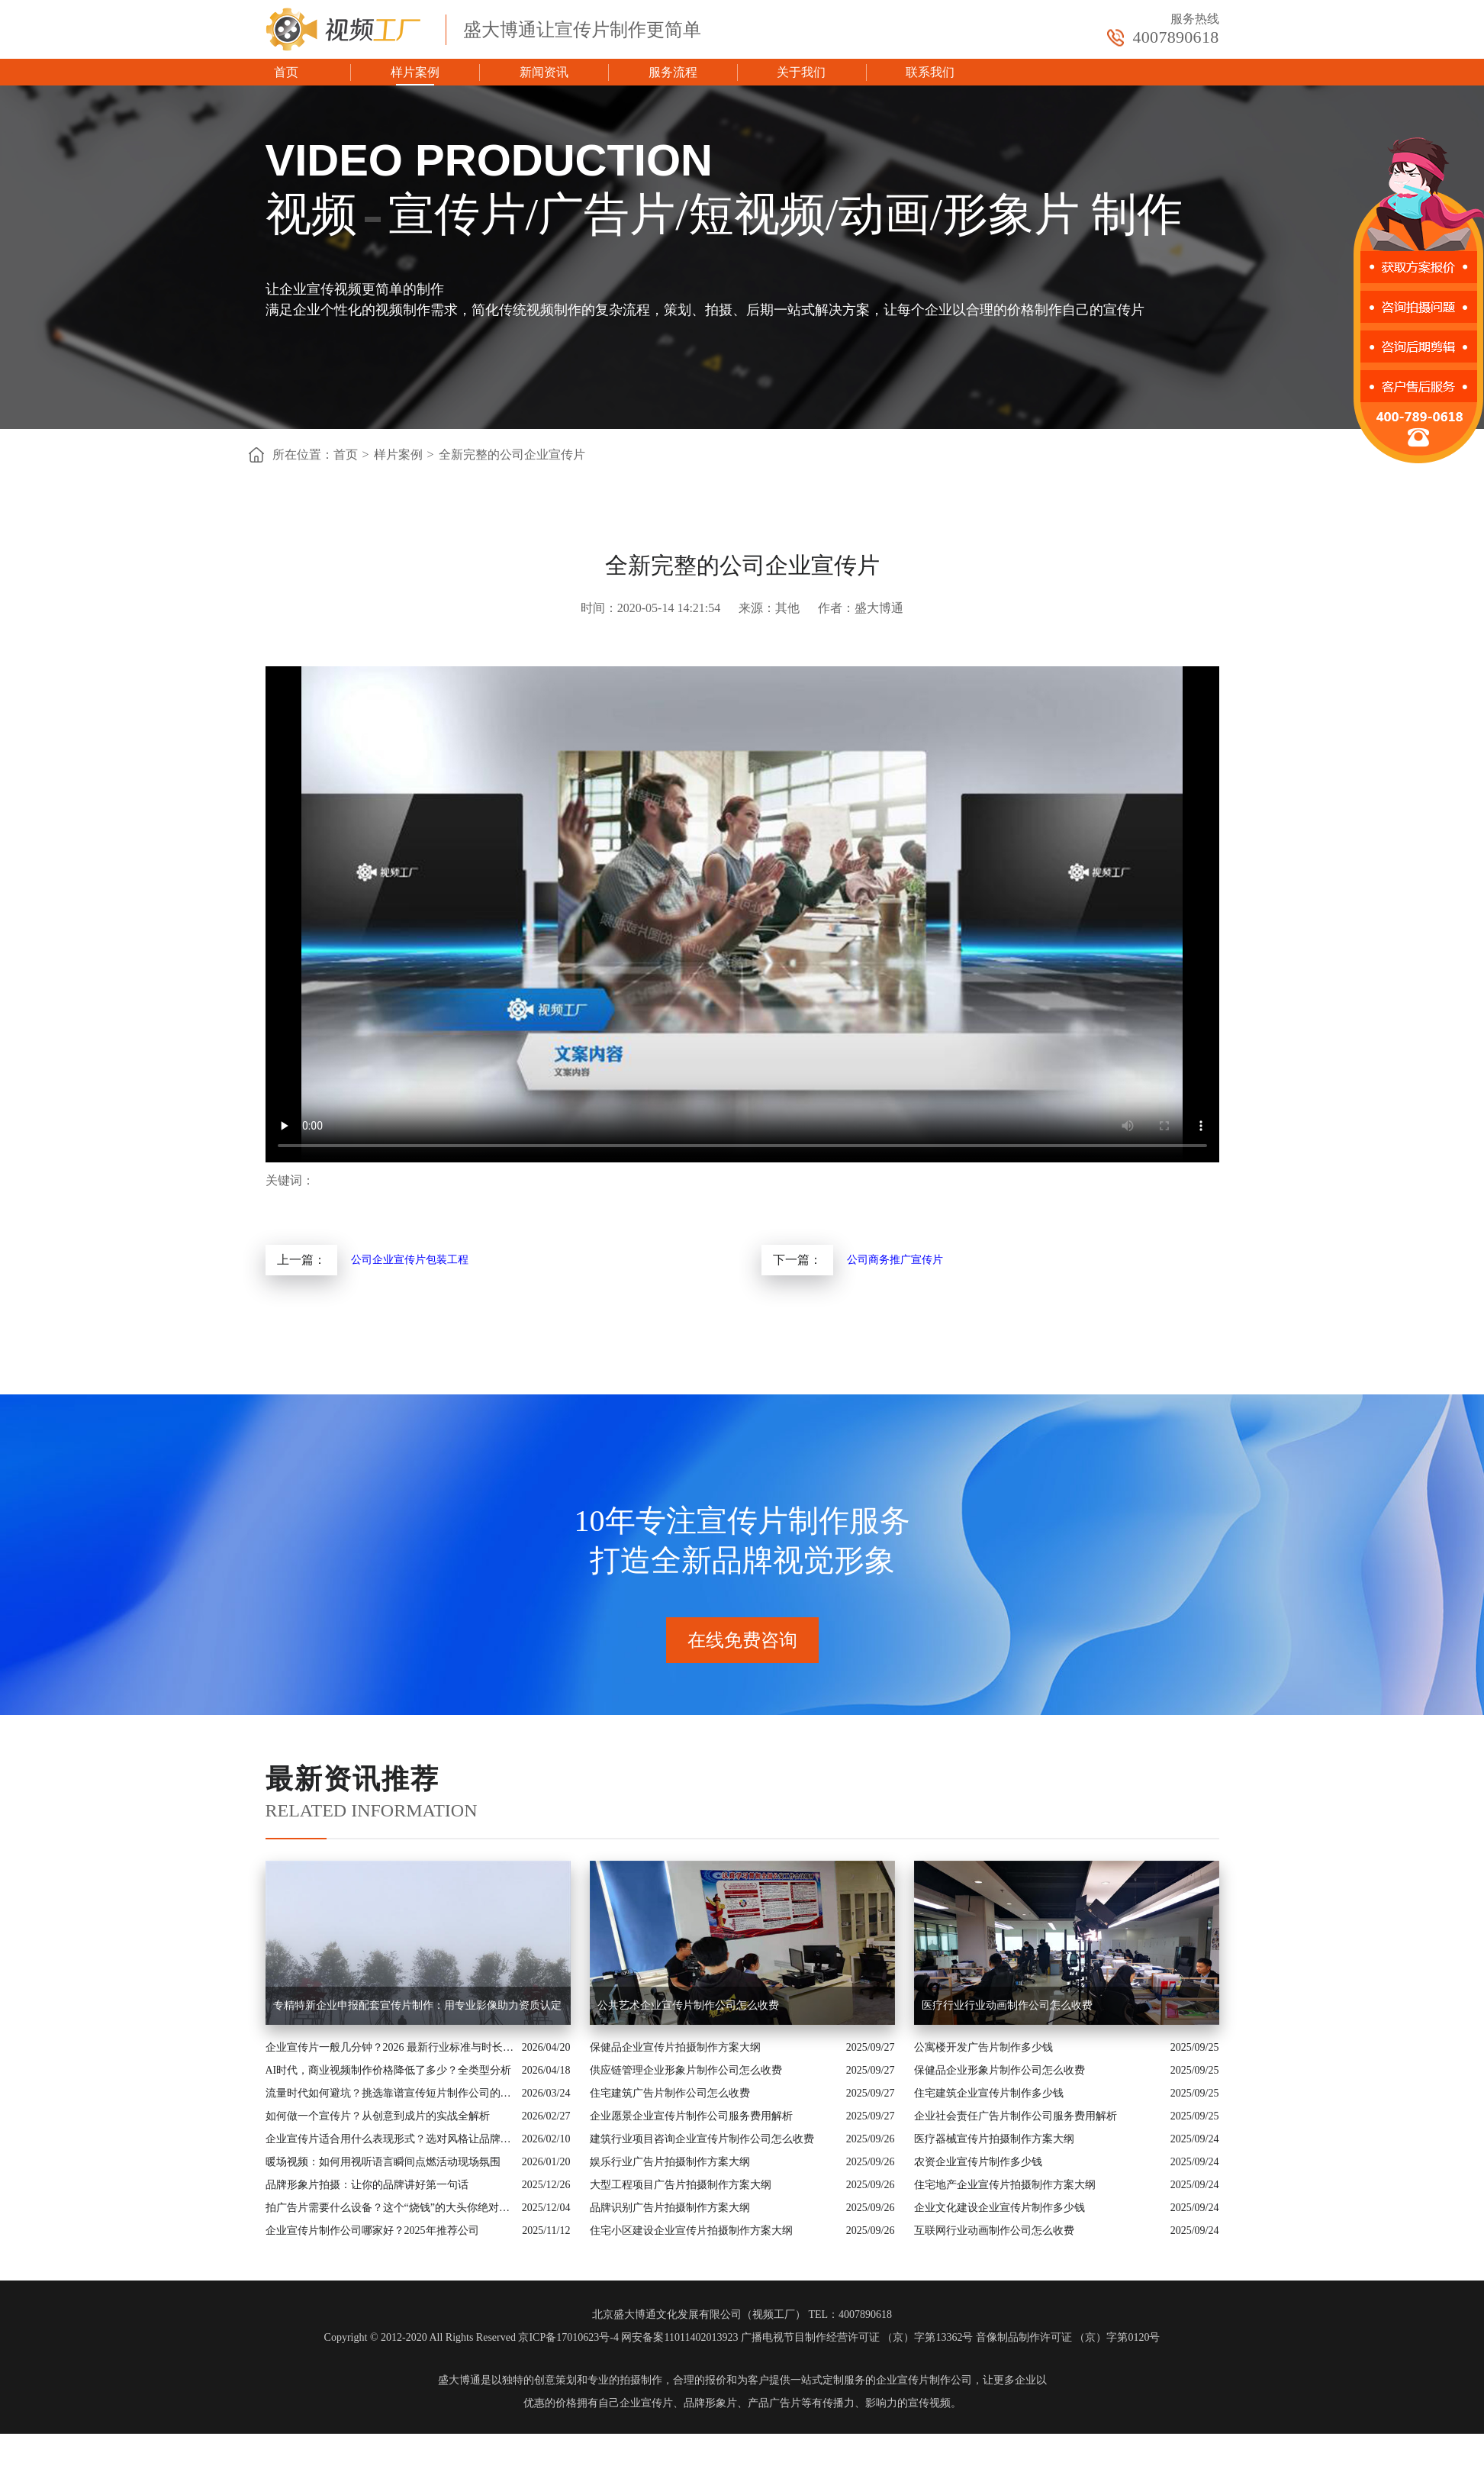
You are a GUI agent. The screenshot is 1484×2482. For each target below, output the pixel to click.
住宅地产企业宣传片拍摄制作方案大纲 (1005, 2184)
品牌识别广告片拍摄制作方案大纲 (670, 2207)
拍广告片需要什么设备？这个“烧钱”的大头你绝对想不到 (390, 2207)
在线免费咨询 (742, 1640)
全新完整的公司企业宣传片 (512, 454)
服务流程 (673, 72)
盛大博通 (459, 2380)
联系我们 (930, 72)
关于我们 (801, 72)
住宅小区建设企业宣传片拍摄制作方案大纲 (691, 2230)
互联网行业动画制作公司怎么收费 (994, 2230)
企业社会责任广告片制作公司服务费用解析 (1015, 2116)
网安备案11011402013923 (679, 2337)
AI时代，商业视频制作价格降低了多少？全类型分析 (389, 2070)
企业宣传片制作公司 (924, 2380)
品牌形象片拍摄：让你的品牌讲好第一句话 (367, 2184)
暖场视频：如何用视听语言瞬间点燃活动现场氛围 (383, 2162)
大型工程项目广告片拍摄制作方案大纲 (680, 2184)
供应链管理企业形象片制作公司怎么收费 (686, 2070)
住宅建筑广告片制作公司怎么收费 (670, 2093)
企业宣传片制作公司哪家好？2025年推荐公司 (372, 2230)
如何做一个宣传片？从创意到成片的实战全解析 (378, 2116)
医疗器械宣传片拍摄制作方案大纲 (994, 2139)
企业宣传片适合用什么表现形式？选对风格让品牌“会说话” (390, 2139)
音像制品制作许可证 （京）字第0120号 (1068, 2337)
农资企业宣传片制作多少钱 (978, 2162)
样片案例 (415, 72)
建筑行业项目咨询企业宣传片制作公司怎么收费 (702, 2139)
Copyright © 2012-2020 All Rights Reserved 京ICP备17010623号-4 (471, 2337)
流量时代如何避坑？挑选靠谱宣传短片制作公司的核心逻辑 (390, 2093)
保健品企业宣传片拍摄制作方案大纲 (675, 2047)
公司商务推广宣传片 (895, 1259)
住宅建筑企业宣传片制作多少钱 (989, 2093)
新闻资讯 (544, 72)
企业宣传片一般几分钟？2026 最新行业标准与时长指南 (390, 2047)
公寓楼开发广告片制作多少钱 (983, 2047)
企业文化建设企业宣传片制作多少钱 (999, 2207)
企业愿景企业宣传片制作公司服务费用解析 (691, 2116)
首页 (286, 72)
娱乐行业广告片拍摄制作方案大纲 (670, 2162)
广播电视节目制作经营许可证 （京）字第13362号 (857, 2337)
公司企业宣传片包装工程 (409, 1259)
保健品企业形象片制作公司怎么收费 (999, 2070)
